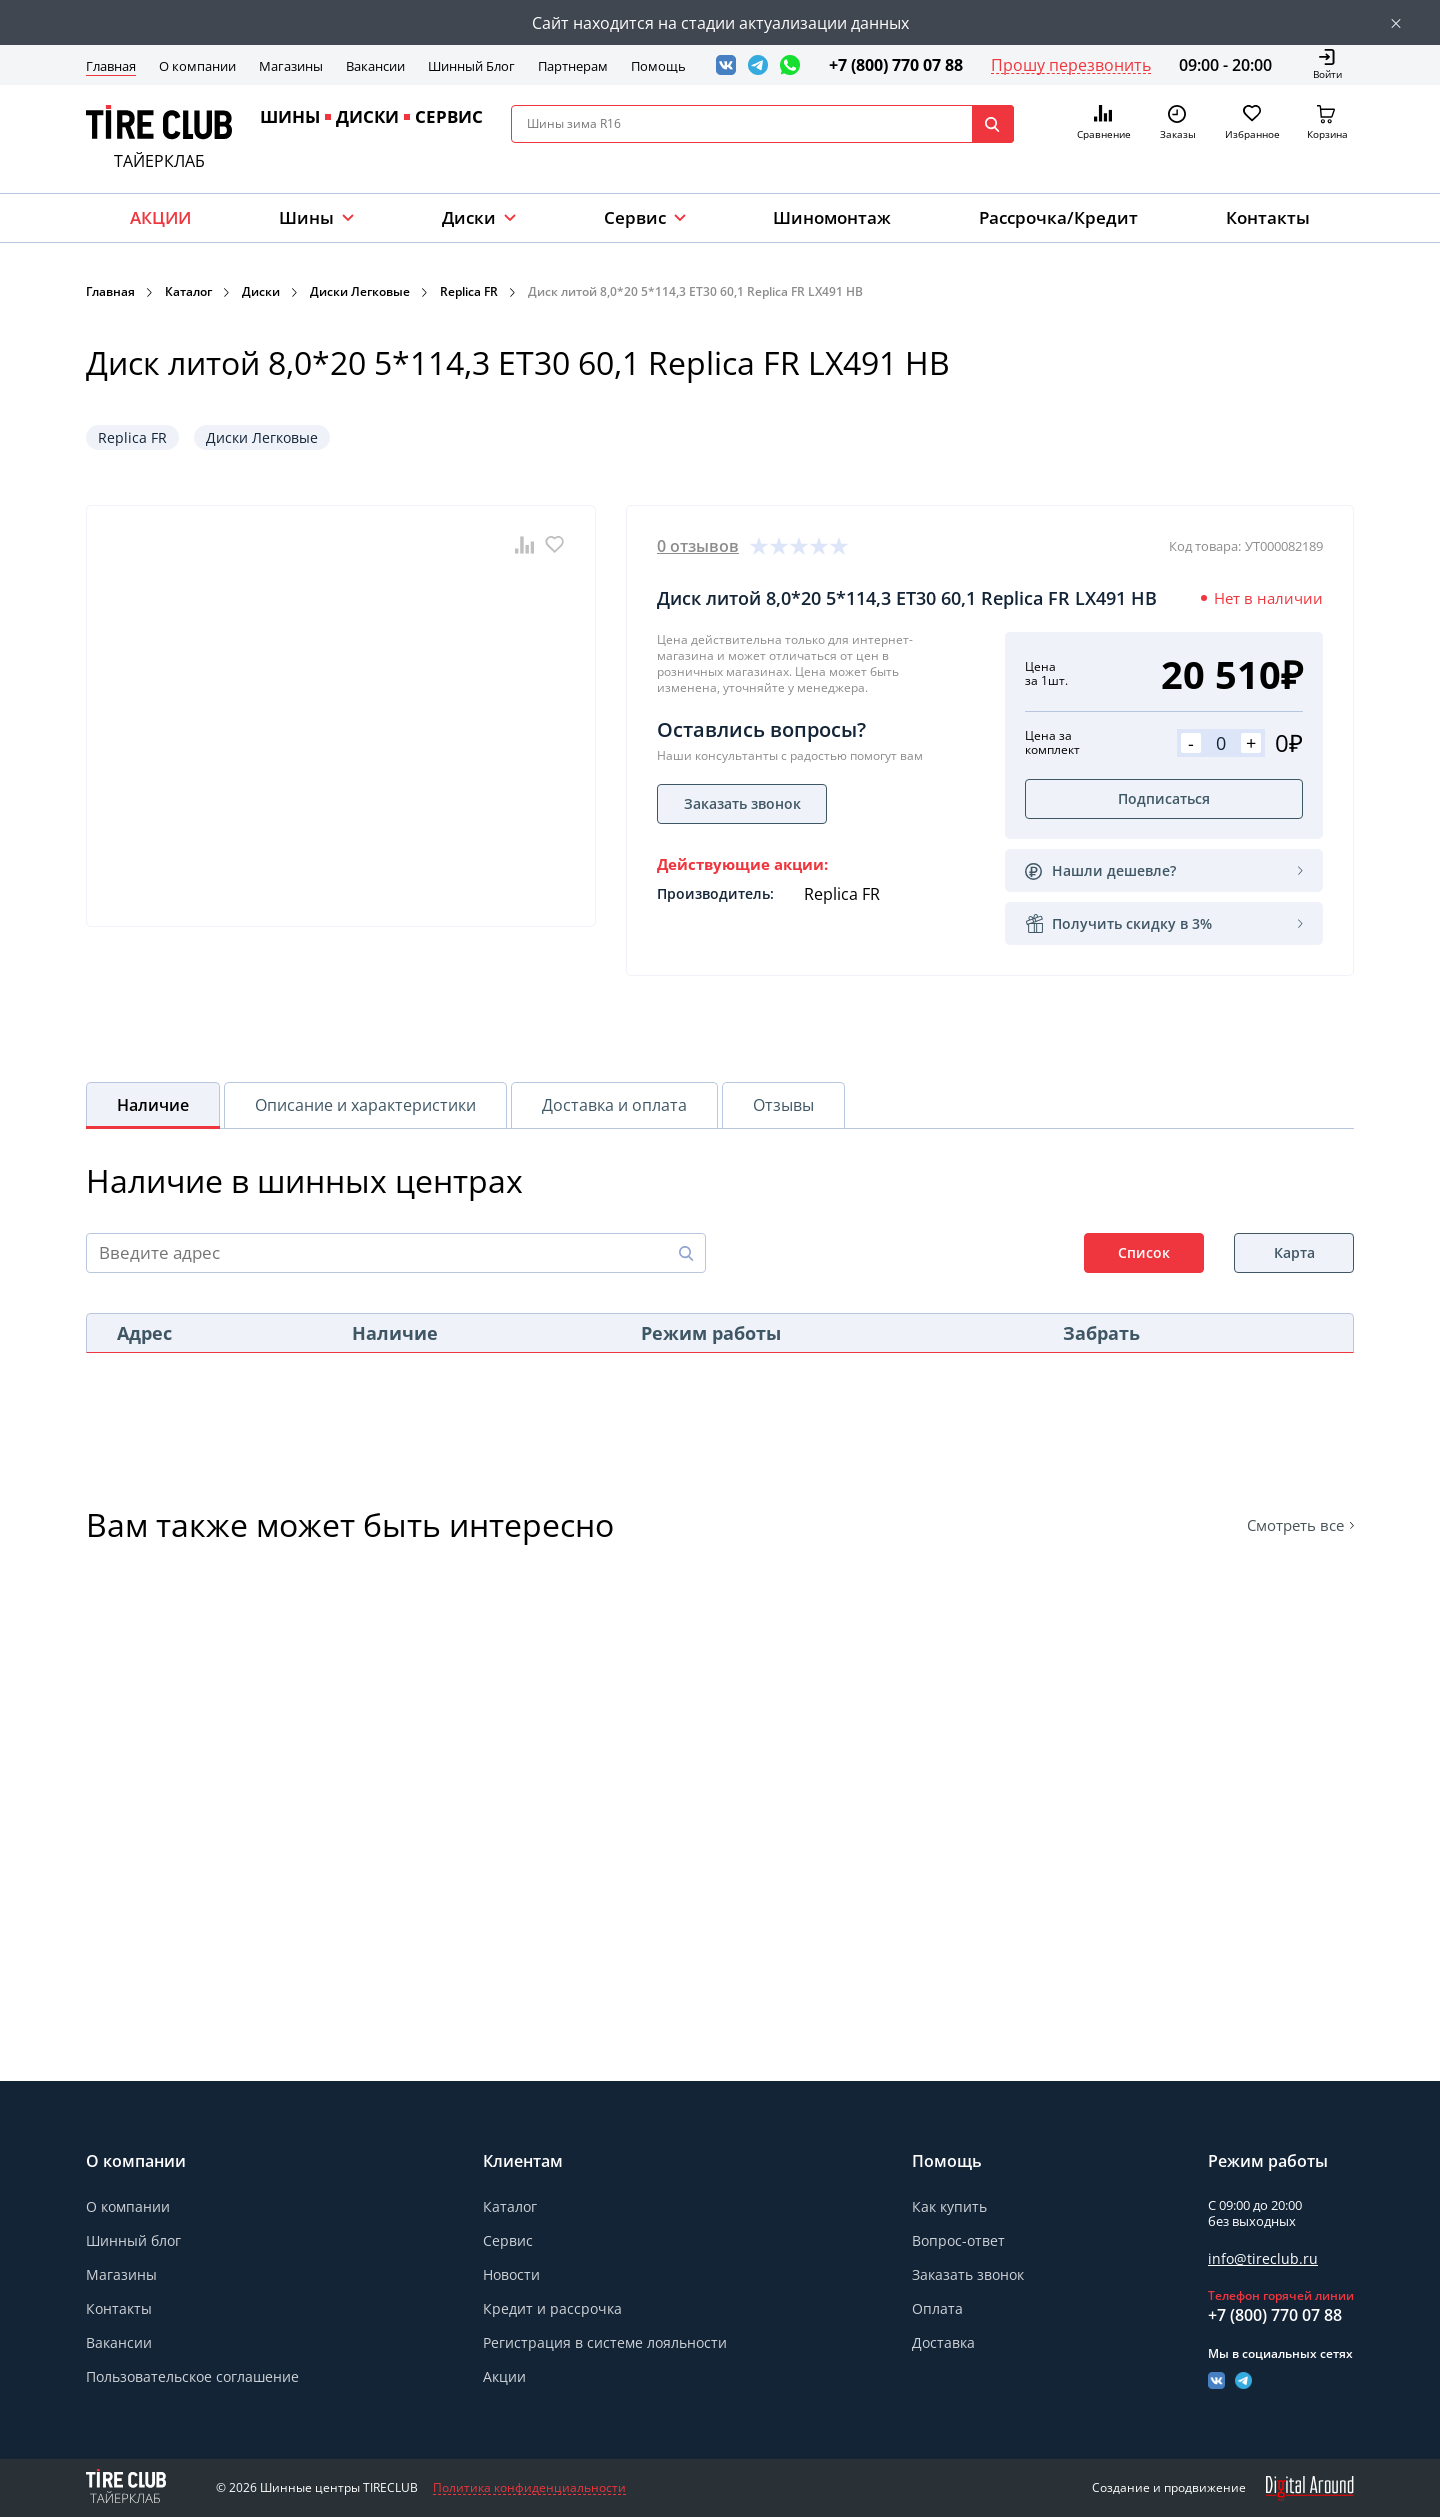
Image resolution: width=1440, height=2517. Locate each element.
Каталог (188, 291)
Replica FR (469, 291)
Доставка (943, 2342)
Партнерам (573, 66)
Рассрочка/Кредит (1058, 217)
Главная (111, 66)
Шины (306, 217)
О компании (197, 66)
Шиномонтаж (832, 217)
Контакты (1268, 217)
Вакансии (375, 66)
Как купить (949, 2206)
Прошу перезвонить (1071, 65)
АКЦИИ (160, 217)
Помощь (658, 66)
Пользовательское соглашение (192, 2376)
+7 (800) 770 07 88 (896, 65)
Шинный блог (133, 2240)
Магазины (291, 66)
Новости (511, 2274)
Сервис (508, 2240)
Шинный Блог (471, 66)
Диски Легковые (360, 291)
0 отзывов (698, 546)
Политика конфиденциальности (529, 2488)
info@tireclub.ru (1263, 2258)
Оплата (937, 2308)
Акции (504, 2376)
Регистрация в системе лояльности (605, 2342)
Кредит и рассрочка (552, 2308)
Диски (469, 217)
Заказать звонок (968, 2275)
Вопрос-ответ (958, 2240)
